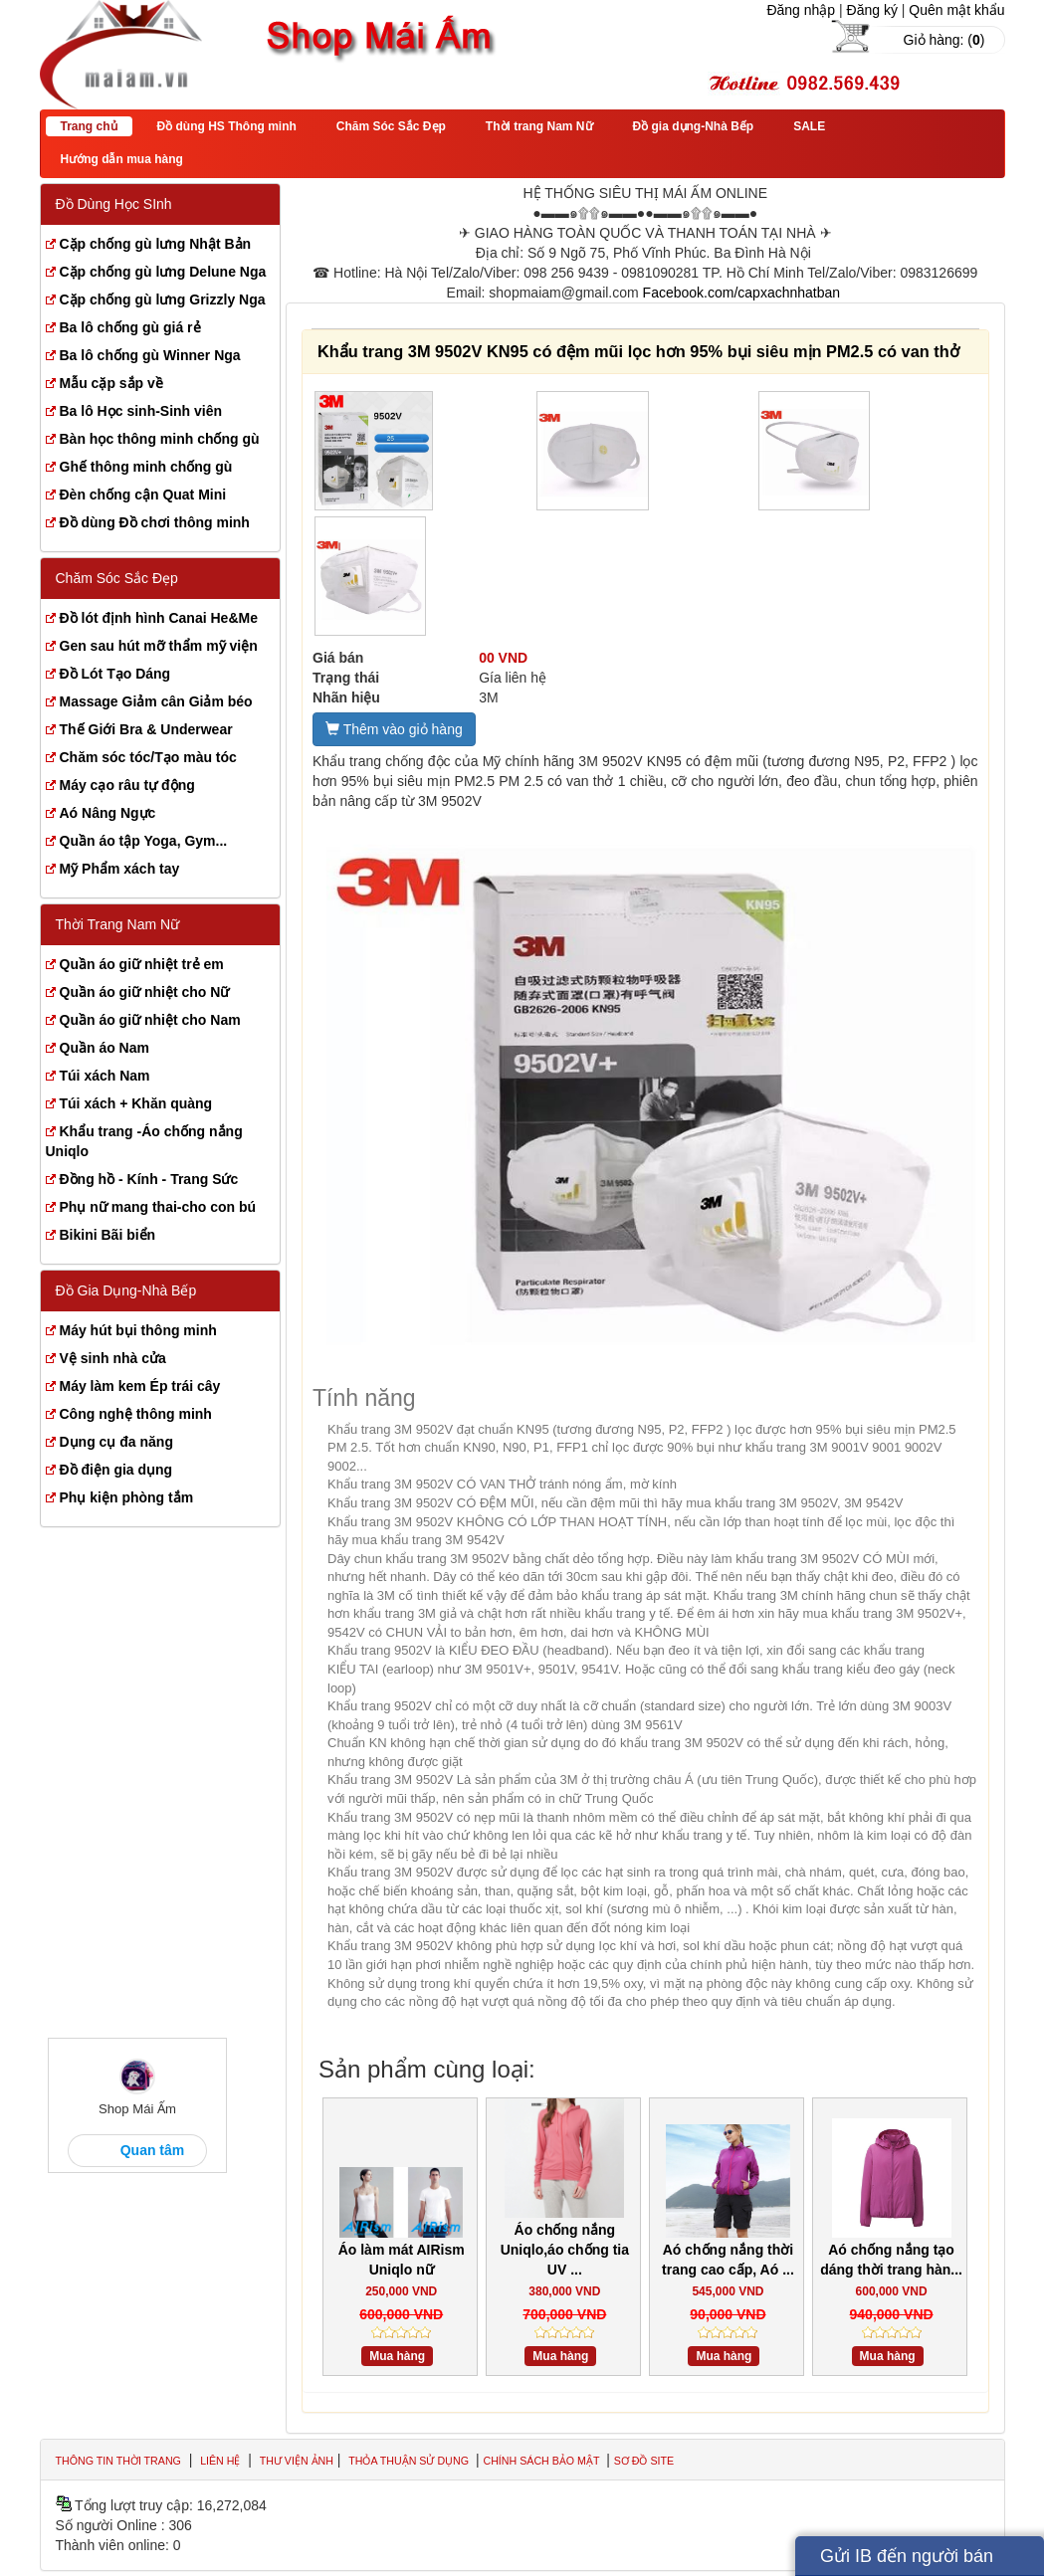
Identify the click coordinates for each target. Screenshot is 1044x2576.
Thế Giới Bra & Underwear (146, 729)
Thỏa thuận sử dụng (410, 2461)
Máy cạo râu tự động (127, 785)
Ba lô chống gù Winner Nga (150, 355)
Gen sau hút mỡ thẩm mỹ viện (159, 646)
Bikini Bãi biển (108, 1235)
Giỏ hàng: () (944, 40)
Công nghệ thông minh (136, 1414)
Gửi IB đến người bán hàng (906, 2561)
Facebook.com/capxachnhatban (741, 292)
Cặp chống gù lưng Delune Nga (163, 272)
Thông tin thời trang (118, 2461)
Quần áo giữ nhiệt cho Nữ (145, 992)
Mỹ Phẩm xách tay (120, 869)
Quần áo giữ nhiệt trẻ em (142, 964)
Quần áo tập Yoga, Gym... (144, 841)
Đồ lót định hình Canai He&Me (159, 618)
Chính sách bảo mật (542, 2461)
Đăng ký (872, 10)
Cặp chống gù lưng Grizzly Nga (163, 299)
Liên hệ (220, 2461)
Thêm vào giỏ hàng (394, 729)
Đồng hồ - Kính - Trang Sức (149, 1179)
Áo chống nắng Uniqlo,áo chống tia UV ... (565, 2250)
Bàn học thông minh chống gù (160, 439)
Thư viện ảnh (296, 2461)
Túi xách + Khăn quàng (136, 1103)
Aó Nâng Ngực (108, 813)
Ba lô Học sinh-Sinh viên (141, 411)
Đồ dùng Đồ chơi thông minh (155, 522)
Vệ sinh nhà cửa (113, 1358)
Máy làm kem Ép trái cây (140, 1386)
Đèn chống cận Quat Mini (143, 494)
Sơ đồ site (644, 2461)
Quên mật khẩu (956, 10)
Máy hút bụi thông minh (138, 1330)
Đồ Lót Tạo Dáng (115, 674)
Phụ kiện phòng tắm (127, 1497)
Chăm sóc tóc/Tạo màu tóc (148, 757)
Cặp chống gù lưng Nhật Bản (156, 244)
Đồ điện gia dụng (116, 1470)
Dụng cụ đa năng (116, 1442)
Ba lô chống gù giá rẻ (130, 327)
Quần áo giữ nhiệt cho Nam (150, 1020)
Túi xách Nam (105, 1076)
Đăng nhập (800, 10)
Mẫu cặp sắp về (111, 383)
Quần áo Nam (104, 1048)
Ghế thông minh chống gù (146, 467)
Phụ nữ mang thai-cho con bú (158, 1207)
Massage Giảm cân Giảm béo (156, 701)
